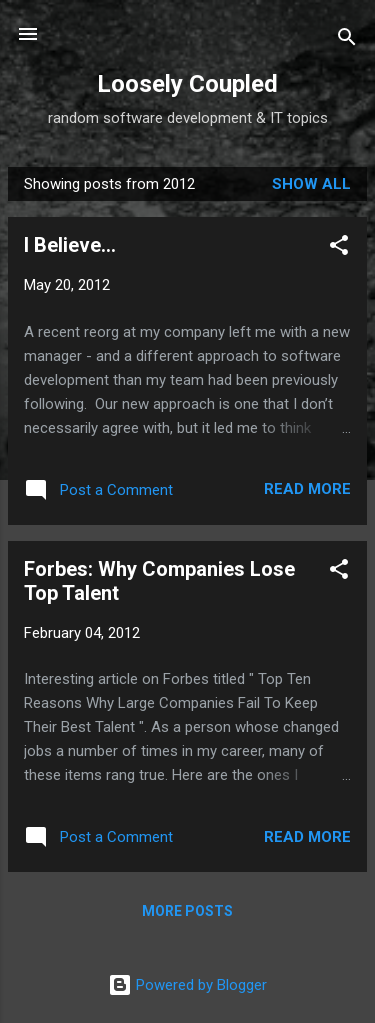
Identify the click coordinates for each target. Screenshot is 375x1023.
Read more (307, 489)
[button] (339, 248)
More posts (187, 911)
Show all (311, 184)
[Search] (347, 40)
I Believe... (70, 245)
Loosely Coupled (187, 84)
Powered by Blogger (187, 985)
